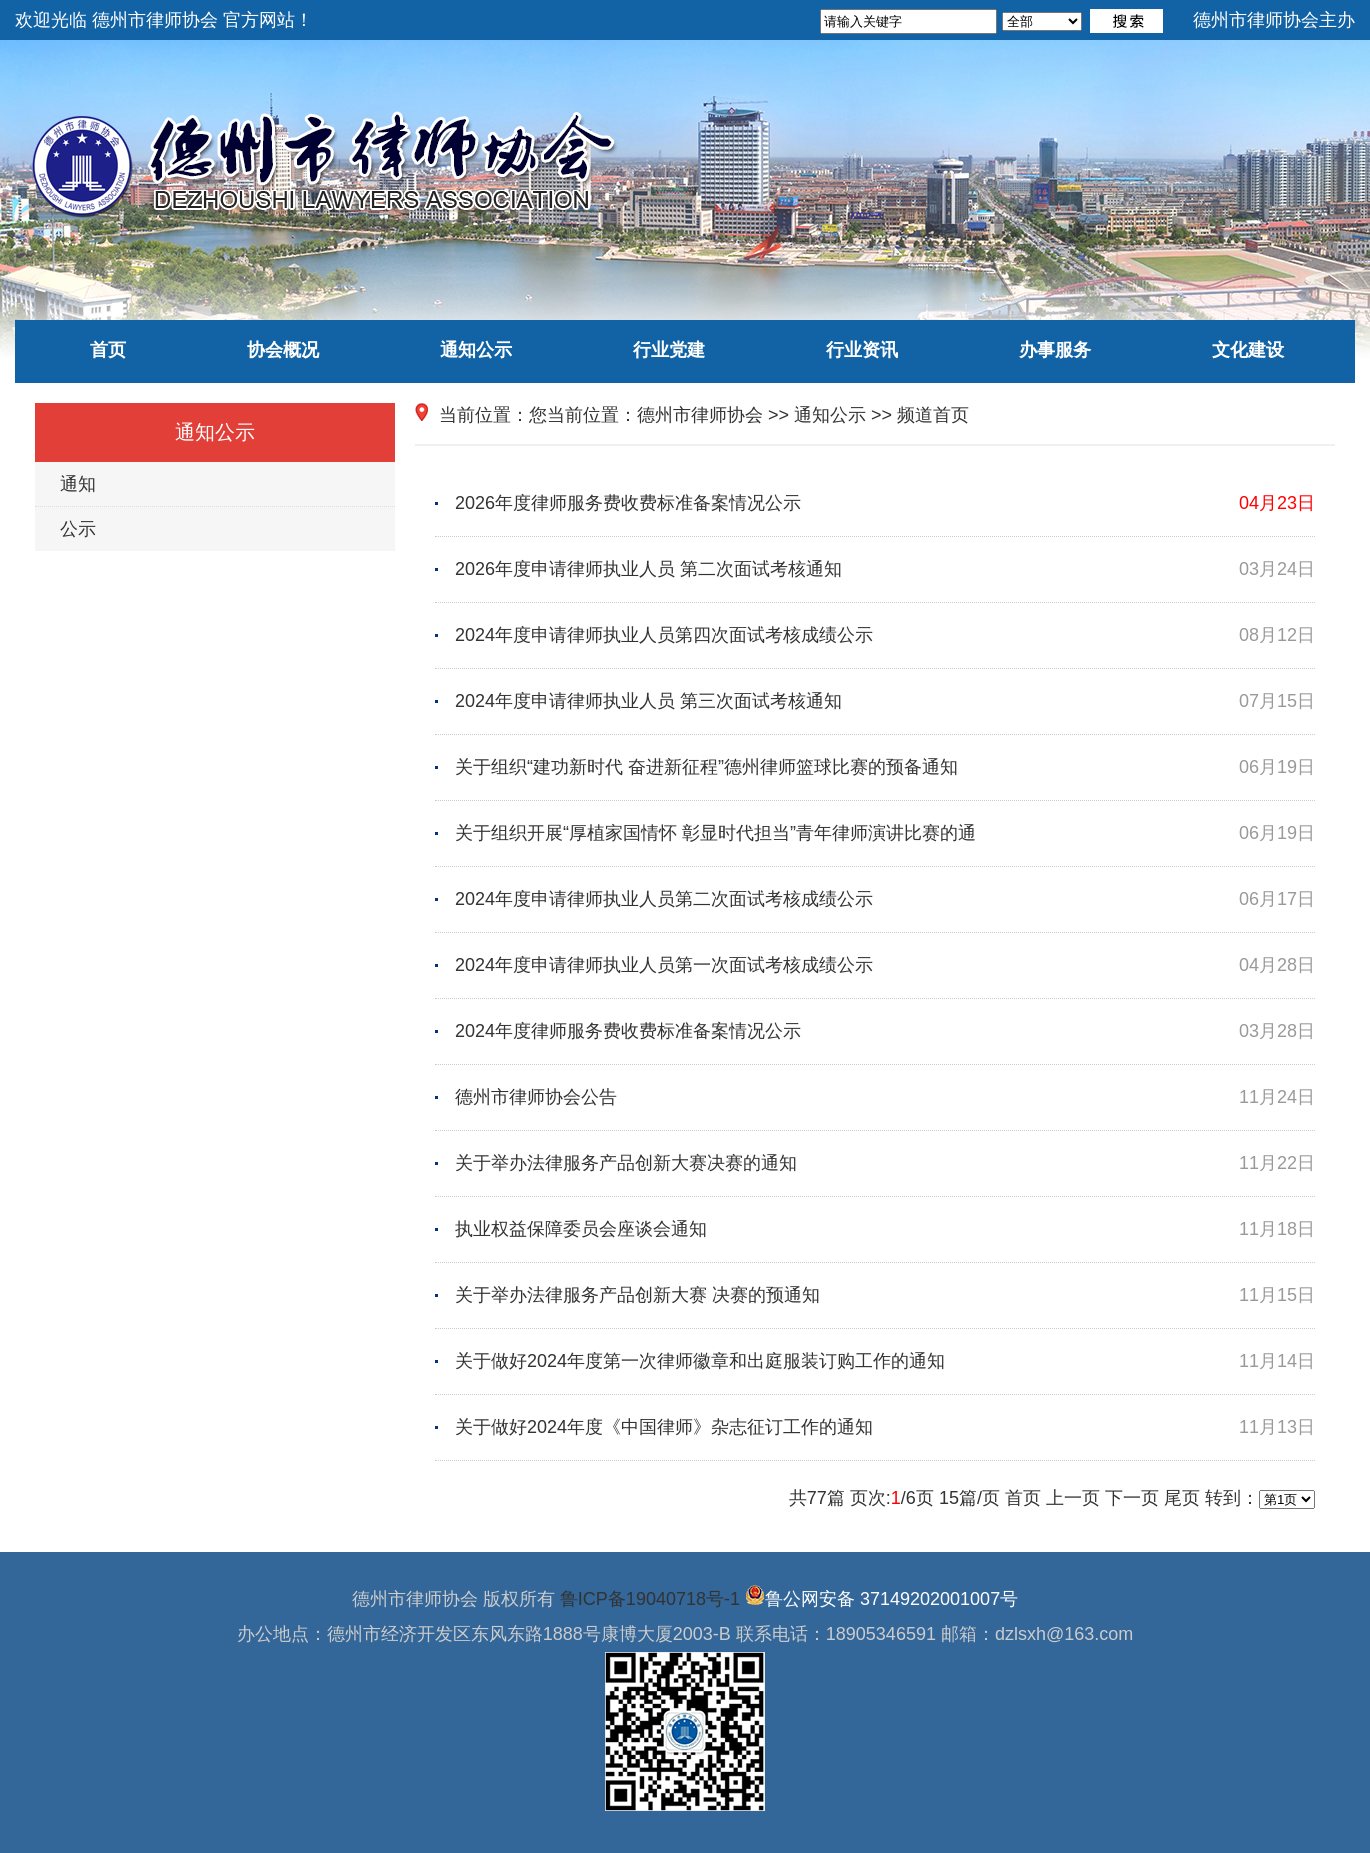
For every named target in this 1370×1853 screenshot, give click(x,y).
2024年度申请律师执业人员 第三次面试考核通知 (885, 701)
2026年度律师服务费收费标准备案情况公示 (885, 503)
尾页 (1182, 1498)
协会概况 (283, 350)
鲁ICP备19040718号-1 (650, 1599)
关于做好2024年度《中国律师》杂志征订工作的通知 (885, 1427)
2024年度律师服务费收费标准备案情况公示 (885, 1031)
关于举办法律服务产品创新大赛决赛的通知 (885, 1163)
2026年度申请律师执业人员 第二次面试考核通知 (885, 569)
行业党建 (669, 350)
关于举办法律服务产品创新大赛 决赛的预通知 (885, 1295)
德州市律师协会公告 (885, 1097)
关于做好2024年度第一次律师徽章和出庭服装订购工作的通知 (885, 1361)
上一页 (1073, 1498)
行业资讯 (862, 350)
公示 (78, 529)
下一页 (1132, 1498)
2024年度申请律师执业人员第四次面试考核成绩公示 (885, 635)
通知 (78, 484)
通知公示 (476, 350)
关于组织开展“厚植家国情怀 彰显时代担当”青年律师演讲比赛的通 (885, 833)
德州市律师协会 (700, 415)
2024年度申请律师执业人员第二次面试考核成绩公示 (885, 899)
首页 (108, 350)
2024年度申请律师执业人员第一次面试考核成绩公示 (885, 965)
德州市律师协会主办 (1274, 20)
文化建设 (1248, 350)
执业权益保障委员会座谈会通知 (885, 1229)
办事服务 (1055, 350)
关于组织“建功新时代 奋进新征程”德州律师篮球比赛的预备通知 (885, 767)
